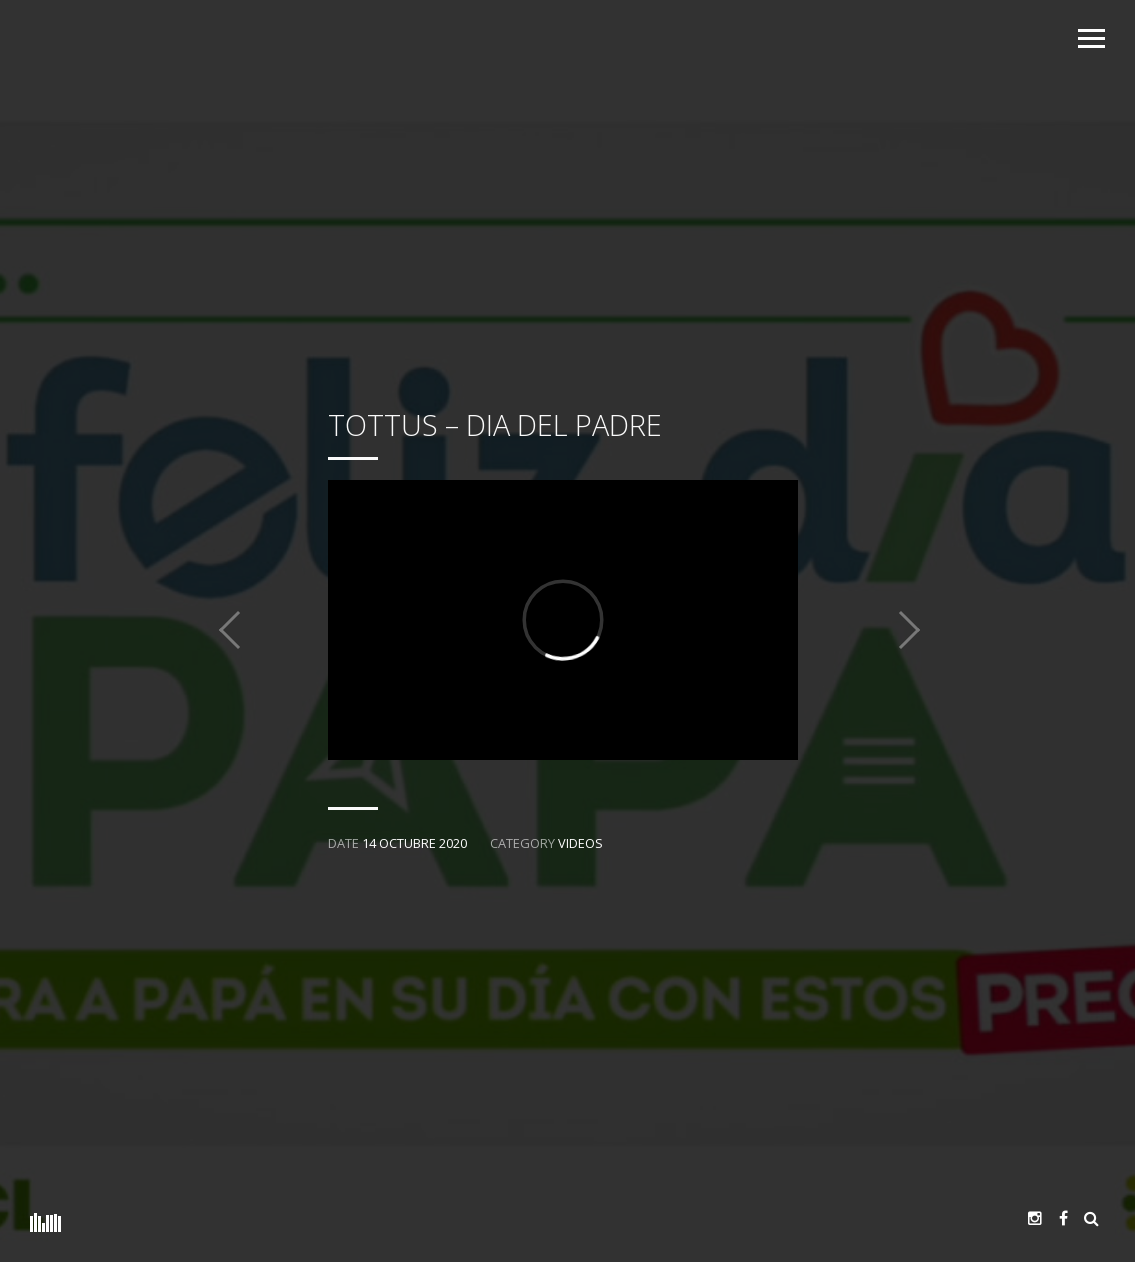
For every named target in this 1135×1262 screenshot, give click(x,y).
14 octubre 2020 (414, 843)
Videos (580, 843)
